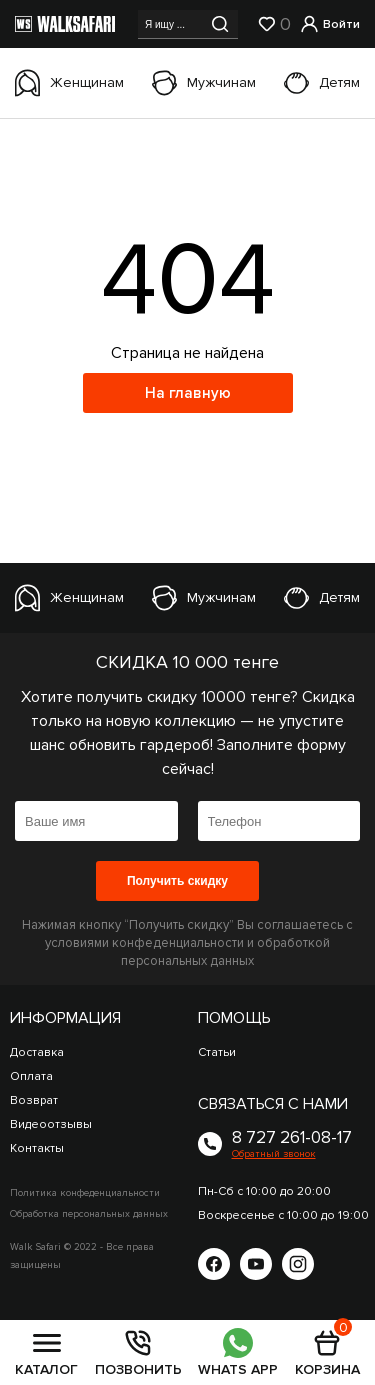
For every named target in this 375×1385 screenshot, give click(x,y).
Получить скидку (177, 881)
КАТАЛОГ (46, 1351)
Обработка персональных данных (89, 1214)
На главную (188, 393)
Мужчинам (204, 83)
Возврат (34, 1100)
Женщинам (69, 83)
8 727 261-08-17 (292, 1137)
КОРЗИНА (327, 1351)
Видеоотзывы (51, 1124)
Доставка (37, 1052)
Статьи (217, 1052)
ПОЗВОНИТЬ (138, 1351)
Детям (322, 83)
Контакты (37, 1148)
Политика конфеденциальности (85, 1193)
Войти (330, 24)
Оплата (31, 1076)
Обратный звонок (274, 1154)
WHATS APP (238, 1351)
